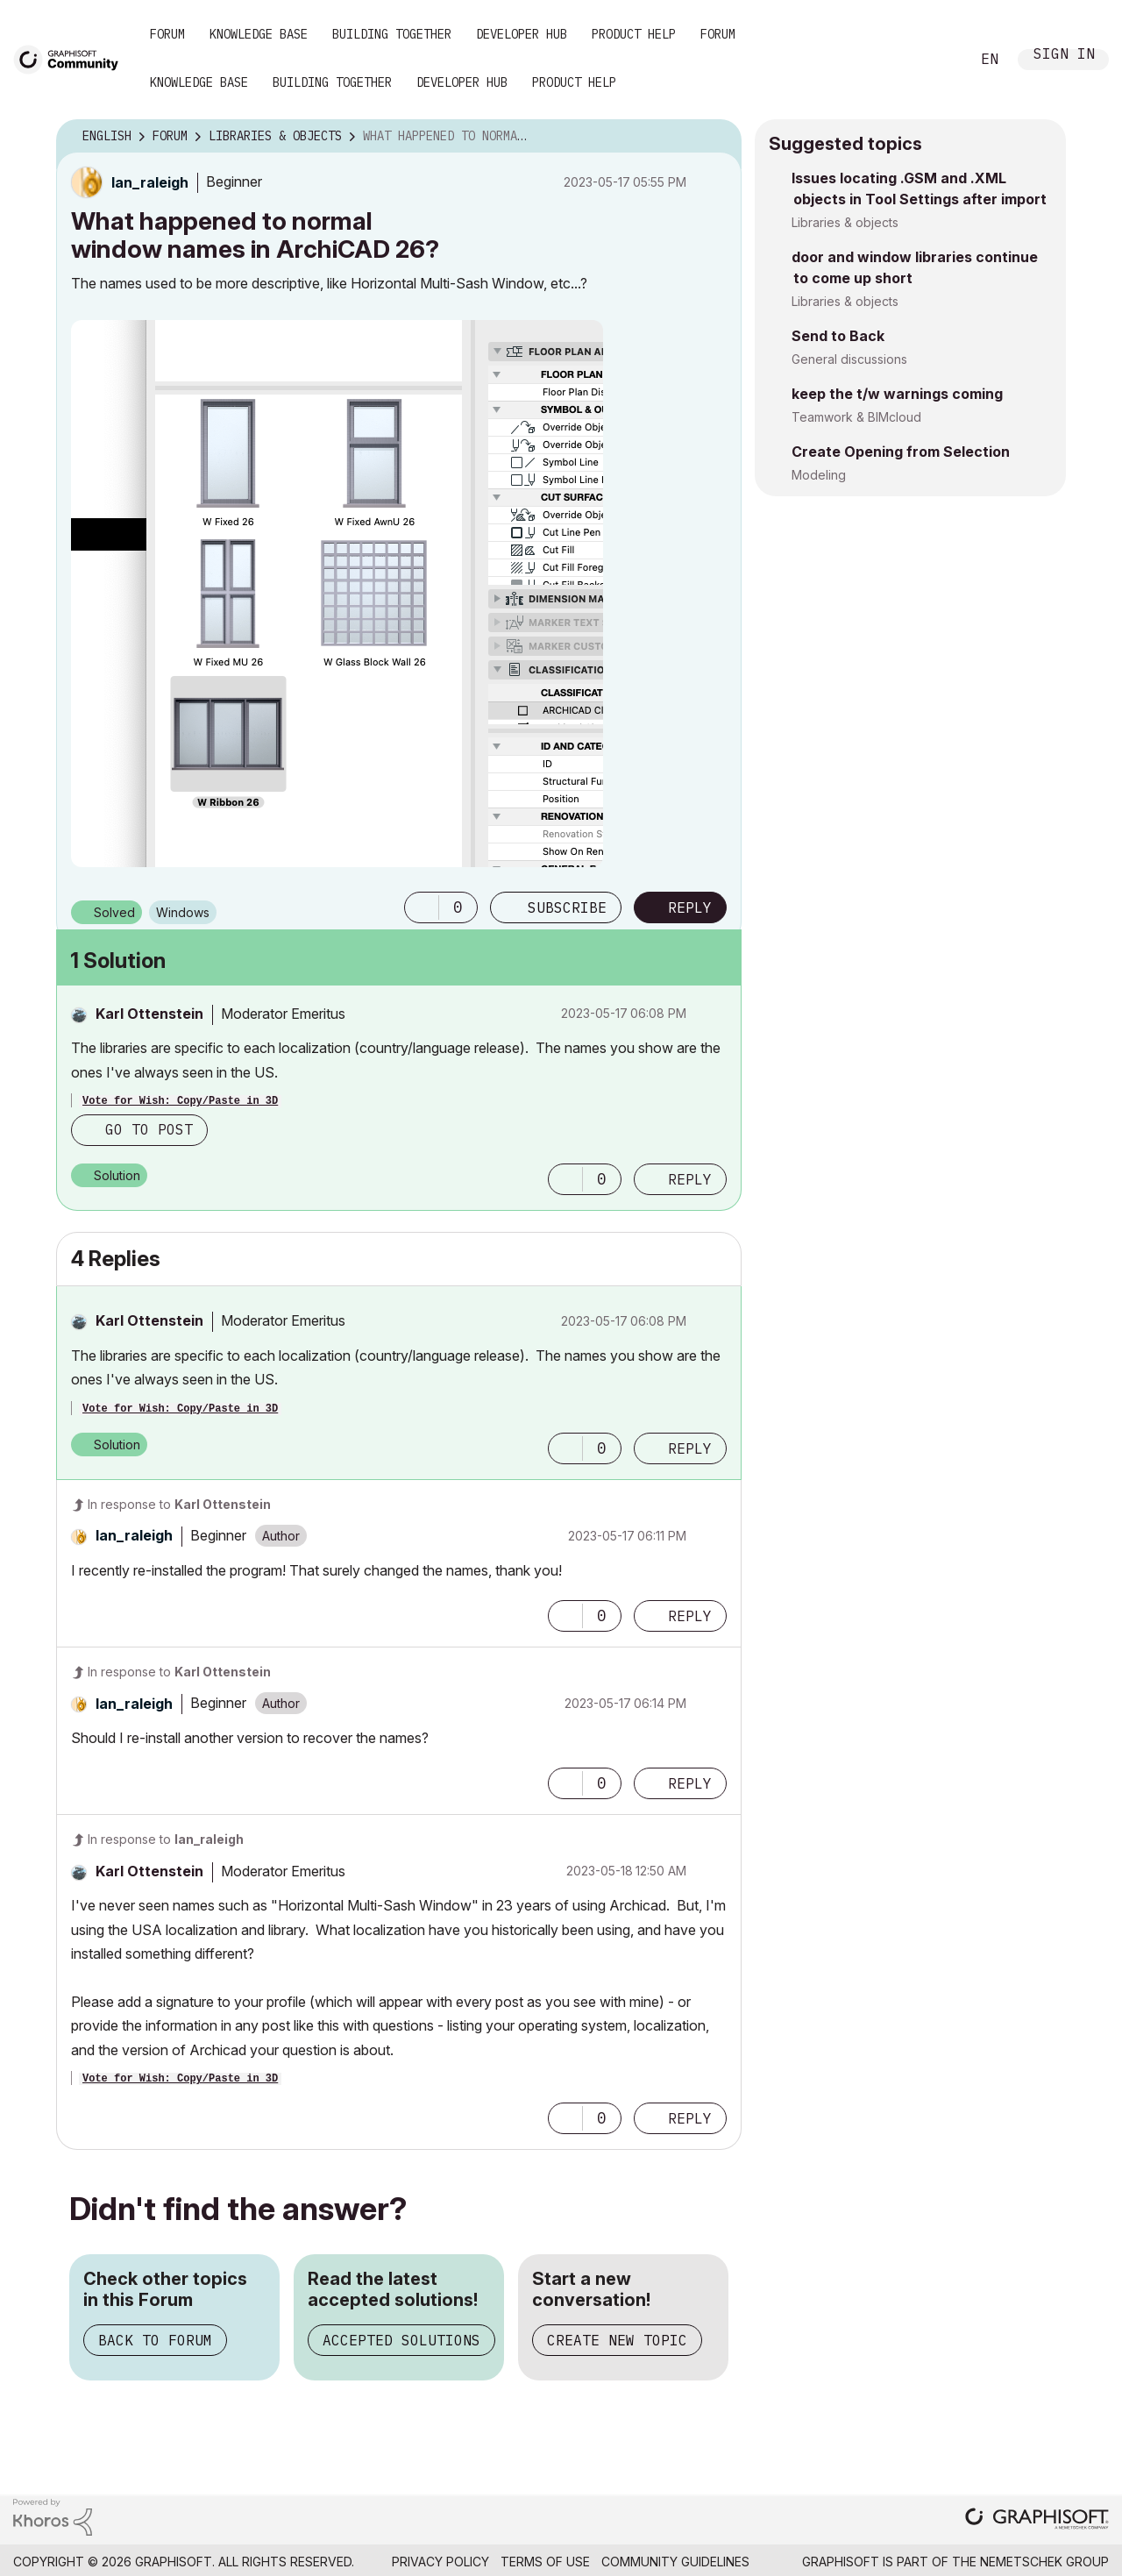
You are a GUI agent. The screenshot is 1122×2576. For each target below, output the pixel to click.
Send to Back (838, 336)
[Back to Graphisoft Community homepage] (72, 58)
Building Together (391, 34)
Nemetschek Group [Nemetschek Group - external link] (1044, 2561)
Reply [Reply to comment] (690, 1179)
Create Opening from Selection (901, 451)
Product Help (634, 34)
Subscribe (567, 907)
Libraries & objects (845, 222)
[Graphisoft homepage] (1037, 2520)
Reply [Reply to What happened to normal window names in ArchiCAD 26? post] (690, 907)
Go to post (149, 1129)
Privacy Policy (440, 2561)
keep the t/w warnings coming (897, 393)
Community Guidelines (675, 2561)
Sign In (1064, 55)
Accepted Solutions (401, 2340)
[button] (337, 593)
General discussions (849, 359)
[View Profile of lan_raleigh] (149, 182)
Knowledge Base (258, 34)
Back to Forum (155, 2340)
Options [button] (717, 136)
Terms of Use (545, 2561)
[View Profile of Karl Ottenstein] (149, 1013)
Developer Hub (521, 34)
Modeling (819, 474)
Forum (167, 34)
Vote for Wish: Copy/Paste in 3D (180, 1101)
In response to (179, 1504)
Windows (182, 912)
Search (937, 59)
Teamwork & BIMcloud (856, 416)
